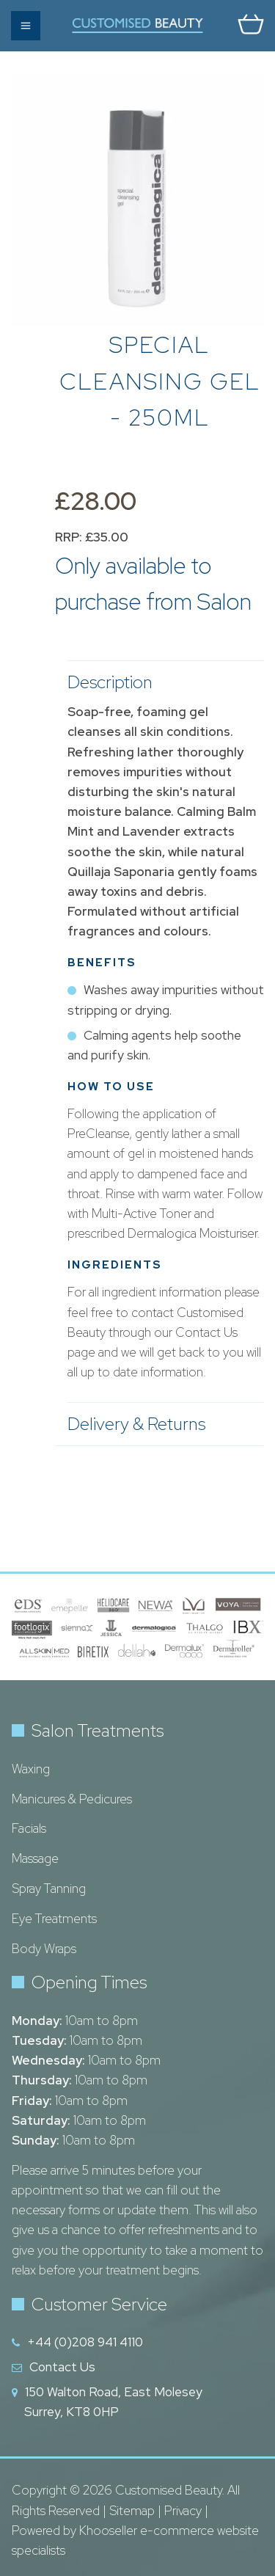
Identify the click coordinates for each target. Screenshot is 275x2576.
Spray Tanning (49, 1888)
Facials (29, 1828)
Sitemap (132, 2511)
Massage (35, 1858)
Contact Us (62, 2367)
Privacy (183, 2511)
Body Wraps (44, 1949)
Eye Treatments (54, 1919)
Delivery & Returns (158, 1423)
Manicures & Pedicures (72, 1799)
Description (158, 682)
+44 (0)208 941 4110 (85, 2342)
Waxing (31, 1769)
